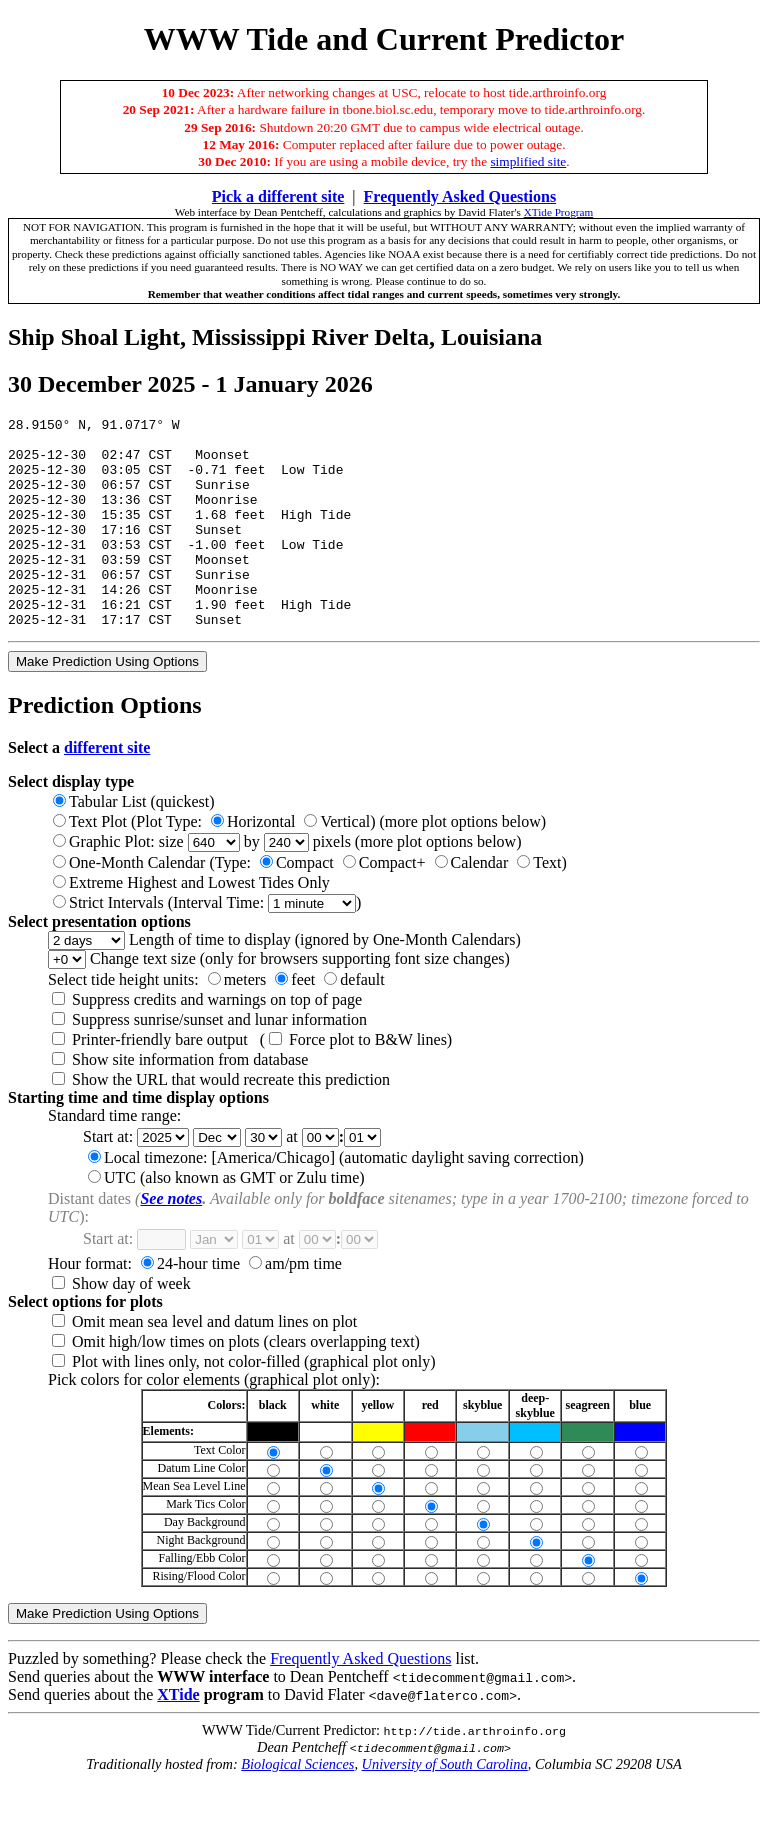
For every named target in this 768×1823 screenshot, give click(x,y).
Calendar (472, 904)
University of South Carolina (445, 1806)
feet (295, 1021)
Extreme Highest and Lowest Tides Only (191, 924)
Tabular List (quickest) (134, 843)
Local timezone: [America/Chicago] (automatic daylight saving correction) (336, 1199)
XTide (178, 1736)
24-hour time (190, 1305)
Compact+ (384, 904)
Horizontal (253, 863)
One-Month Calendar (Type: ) (310, 904)
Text (539, 904)
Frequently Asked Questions (360, 1700)
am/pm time (295, 1305)
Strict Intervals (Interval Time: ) (207, 944)
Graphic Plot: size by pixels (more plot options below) (287, 883)
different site (107, 789)
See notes (171, 1240)
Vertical (337, 863)
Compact (297, 904)
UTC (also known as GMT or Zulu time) (226, 1219)
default (354, 1021)
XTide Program (559, 212)
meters (237, 1021)
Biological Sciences (297, 1806)
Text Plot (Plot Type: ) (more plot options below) (299, 863)
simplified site (528, 161)
